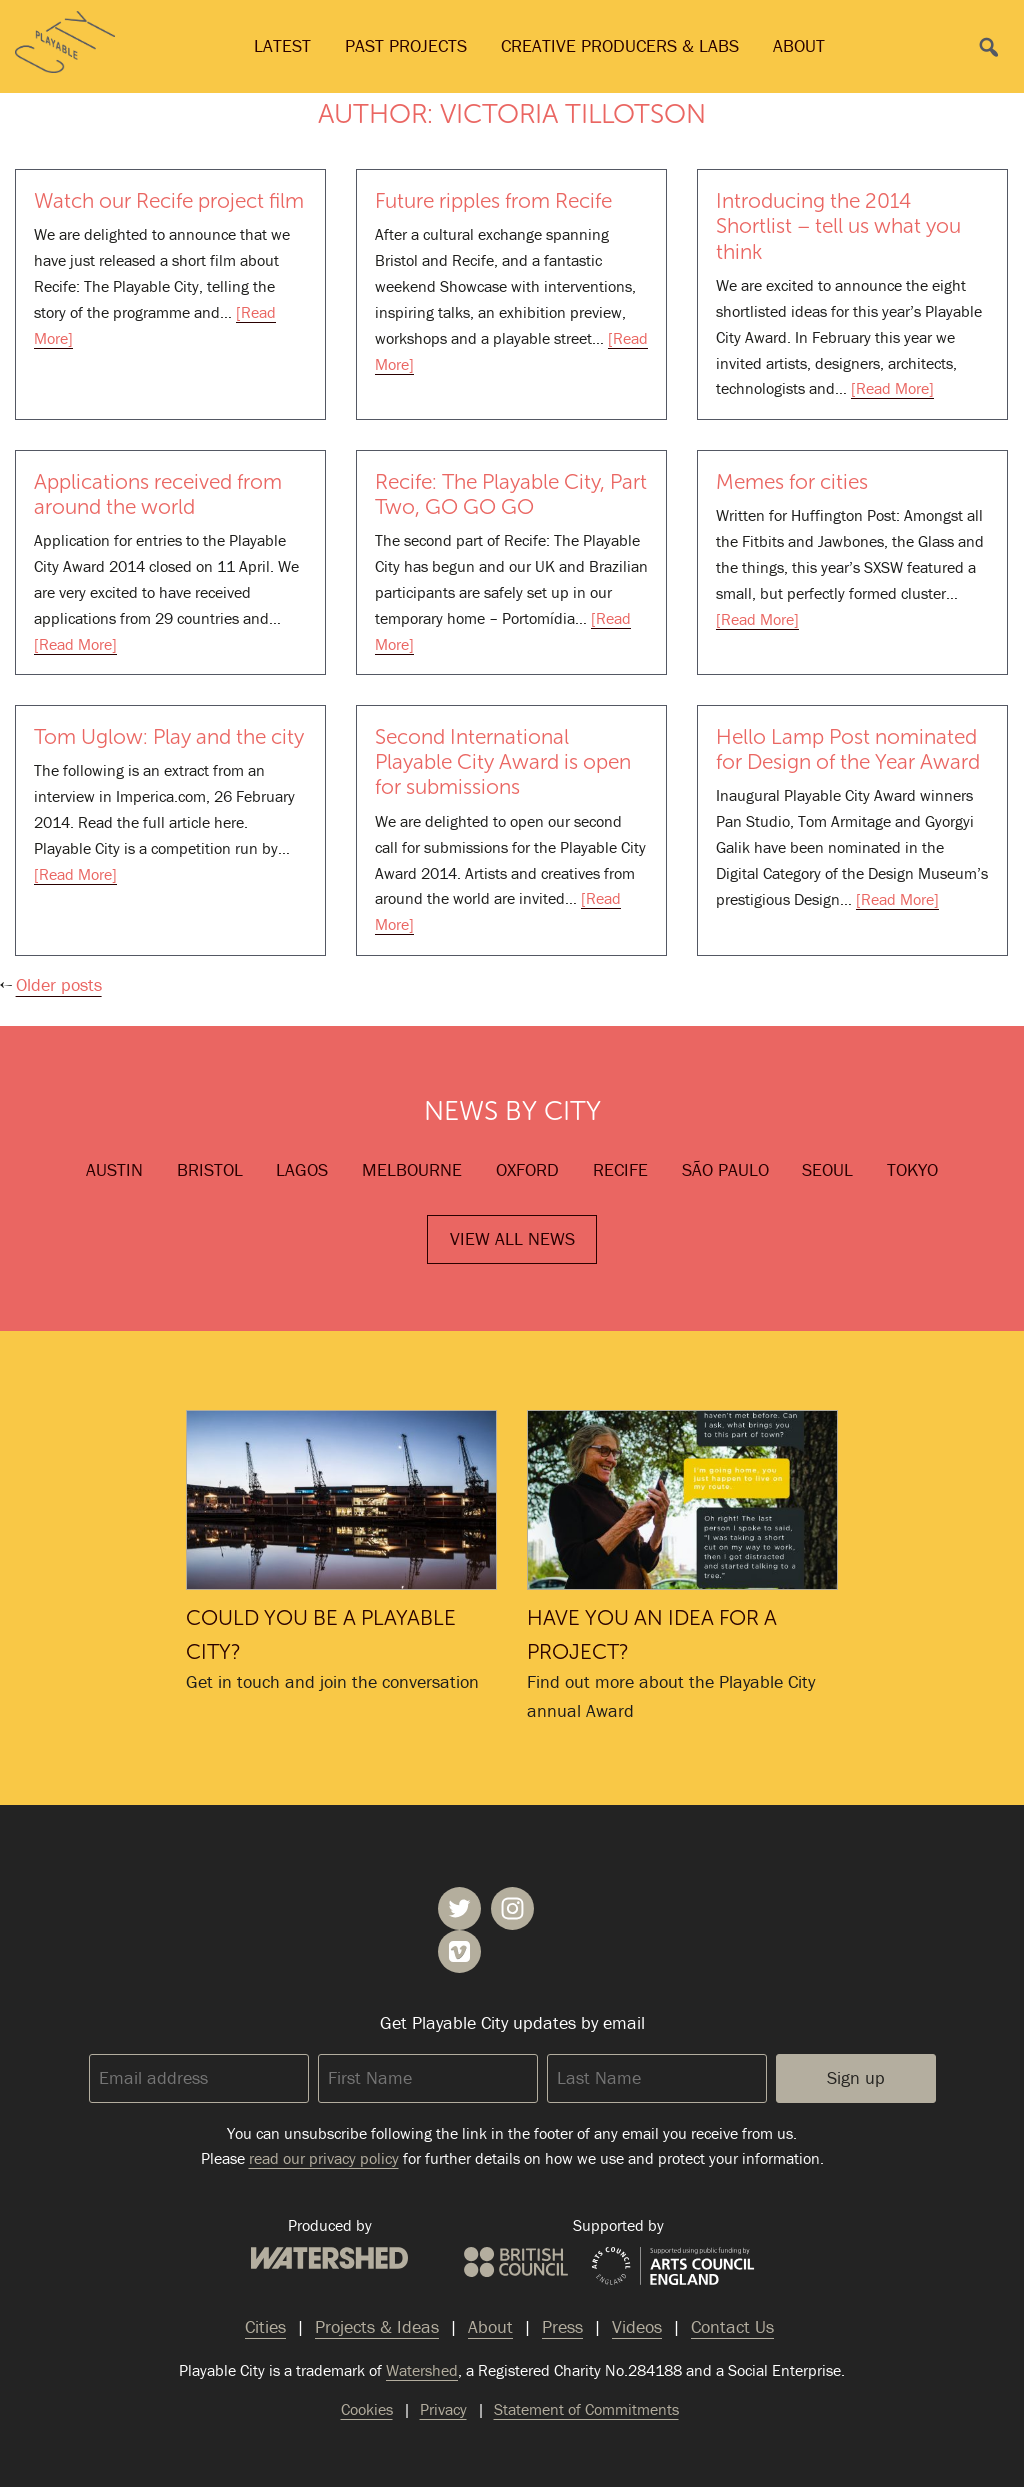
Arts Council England (673, 2267)
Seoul (827, 1169)
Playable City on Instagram (512, 1908)
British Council (516, 2262)
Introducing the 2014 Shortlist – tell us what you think (838, 226)
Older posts (59, 984)
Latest (282, 45)
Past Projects (406, 45)
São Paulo (725, 1169)
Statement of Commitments (586, 2409)
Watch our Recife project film (169, 200)
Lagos (302, 1169)
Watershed (329, 2258)
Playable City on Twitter (459, 1908)
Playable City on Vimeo (459, 1951)
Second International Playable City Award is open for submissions (503, 762)
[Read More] (892, 388)
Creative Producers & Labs (620, 45)
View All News (512, 1238)
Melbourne (412, 1169)
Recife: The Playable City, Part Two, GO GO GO (511, 494)
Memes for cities (792, 481)
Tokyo (912, 1169)
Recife (620, 1169)
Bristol (210, 1169)
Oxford (527, 1169)
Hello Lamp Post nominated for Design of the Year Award (848, 749)
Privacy (443, 2409)
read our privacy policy (324, 2158)
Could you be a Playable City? (341, 1500)
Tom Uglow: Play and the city (169, 736)
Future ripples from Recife (493, 200)
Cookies (367, 2409)
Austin (114, 1169)
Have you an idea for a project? (682, 1500)
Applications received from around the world (158, 494)
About (799, 45)
